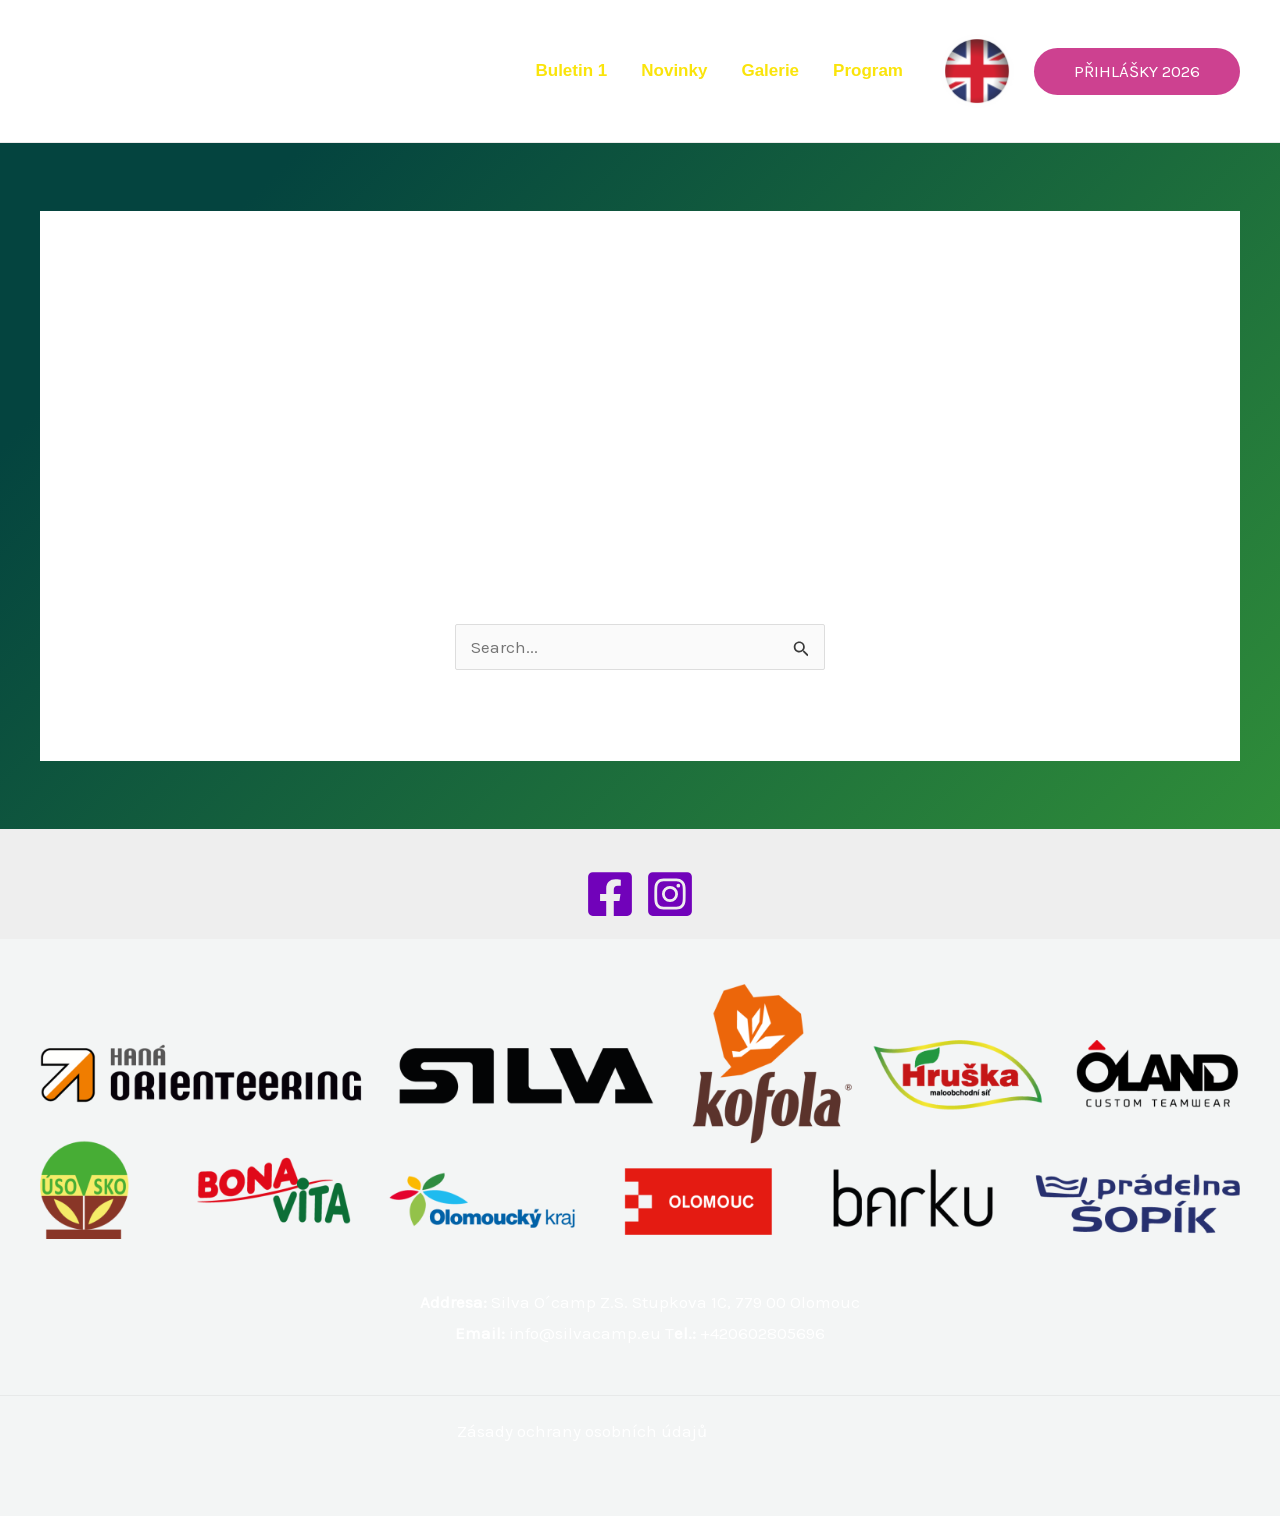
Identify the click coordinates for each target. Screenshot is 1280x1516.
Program (868, 70)
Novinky (674, 70)
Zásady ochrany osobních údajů (582, 1431)
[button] (1137, 71)
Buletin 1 (571, 70)
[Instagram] (670, 894)
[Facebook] (610, 894)
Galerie (770, 70)
